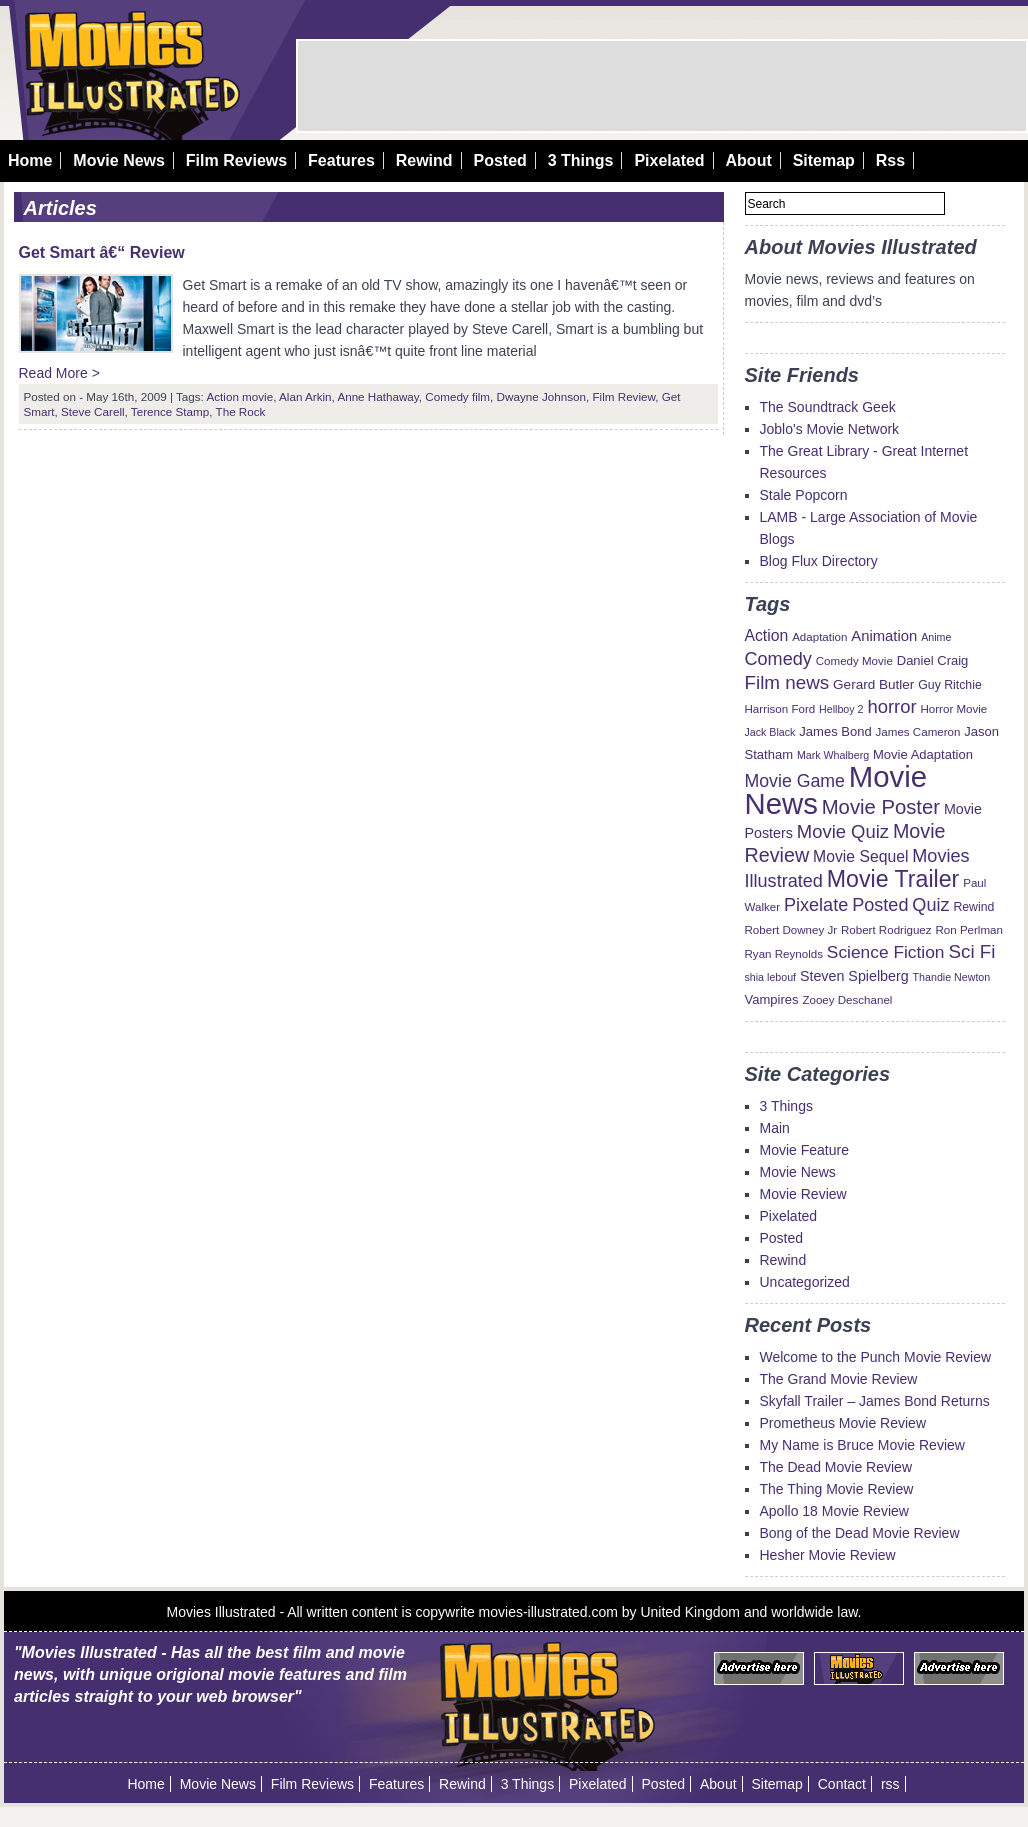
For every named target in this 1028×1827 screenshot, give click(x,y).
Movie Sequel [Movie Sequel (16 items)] (860, 856)
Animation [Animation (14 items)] (884, 636)
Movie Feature (804, 1150)
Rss (890, 160)
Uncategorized (805, 1282)
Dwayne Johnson (541, 396)
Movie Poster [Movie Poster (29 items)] (881, 807)
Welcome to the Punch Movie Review (876, 1357)
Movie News (119, 160)
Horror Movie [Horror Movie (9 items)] (953, 709)
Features (341, 160)
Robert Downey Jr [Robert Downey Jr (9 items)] (791, 930)
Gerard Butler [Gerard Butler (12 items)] (873, 684)
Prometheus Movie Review (843, 1423)
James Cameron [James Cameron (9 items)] (918, 732)
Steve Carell (93, 411)
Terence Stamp (170, 411)
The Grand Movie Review (839, 1379)
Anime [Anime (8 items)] (936, 637)
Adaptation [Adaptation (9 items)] (819, 637)
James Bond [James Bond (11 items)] (835, 731)
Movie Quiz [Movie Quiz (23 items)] (843, 831)
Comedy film (457, 396)
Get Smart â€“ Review (102, 252)
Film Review (623, 396)
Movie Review (803, 1194)
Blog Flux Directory (819, 561)
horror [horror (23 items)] (891, 706)
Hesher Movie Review (828, 1555)
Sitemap (824, 160)
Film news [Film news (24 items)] (787, 682)
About (749, 160)
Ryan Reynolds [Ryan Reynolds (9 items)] (784, 954)
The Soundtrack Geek (828, 407)
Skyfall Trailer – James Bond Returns (875, 1401)
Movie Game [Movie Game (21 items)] (795, 781)
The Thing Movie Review (837, 1489)
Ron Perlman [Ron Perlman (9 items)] (968, 930)
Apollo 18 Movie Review (834, 1511)
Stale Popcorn (804, 495)
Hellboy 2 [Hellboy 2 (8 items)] (841, 709)
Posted (499, 160)
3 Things (581, 160)
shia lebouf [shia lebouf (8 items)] (771, 977)
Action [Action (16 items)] (767, 635)
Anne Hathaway (377, 396)
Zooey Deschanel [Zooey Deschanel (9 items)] (847, 1000)
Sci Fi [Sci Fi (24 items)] (971, 951)
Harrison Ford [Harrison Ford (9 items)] (780, 709)
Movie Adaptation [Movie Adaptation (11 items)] (923, 754)
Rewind (424, 160)
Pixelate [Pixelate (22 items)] (816, 905)
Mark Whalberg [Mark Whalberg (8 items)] (833, 755)
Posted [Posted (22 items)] (880, 905)
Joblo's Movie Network (830, 429)
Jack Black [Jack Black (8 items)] (770, 732)
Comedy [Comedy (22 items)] (778, 659)
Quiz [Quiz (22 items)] (930, 905)
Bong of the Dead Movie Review (860, 1533)
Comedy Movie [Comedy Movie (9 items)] (854, 661)
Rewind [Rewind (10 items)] (973, 907)
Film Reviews (236, 160)
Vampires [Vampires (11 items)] (772, 999)
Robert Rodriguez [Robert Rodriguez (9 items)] (886, 930)
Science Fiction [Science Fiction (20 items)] (886, 952)
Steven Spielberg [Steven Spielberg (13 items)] (854, 976)
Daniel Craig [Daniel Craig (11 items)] (933, 660)
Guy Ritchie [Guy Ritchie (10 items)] (949, 685)
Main (775, 1128)
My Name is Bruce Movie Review (862, 1445)
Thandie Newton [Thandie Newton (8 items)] (952, 977)
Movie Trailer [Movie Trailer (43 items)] (893, 879)
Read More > (59, 373)
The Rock (241, 411)
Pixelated (669, 160)
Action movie (239, 396)
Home (30, 160)
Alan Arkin (305, 396)
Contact (842, 1784)
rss (890, 1784)
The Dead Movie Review (836, 1467)
